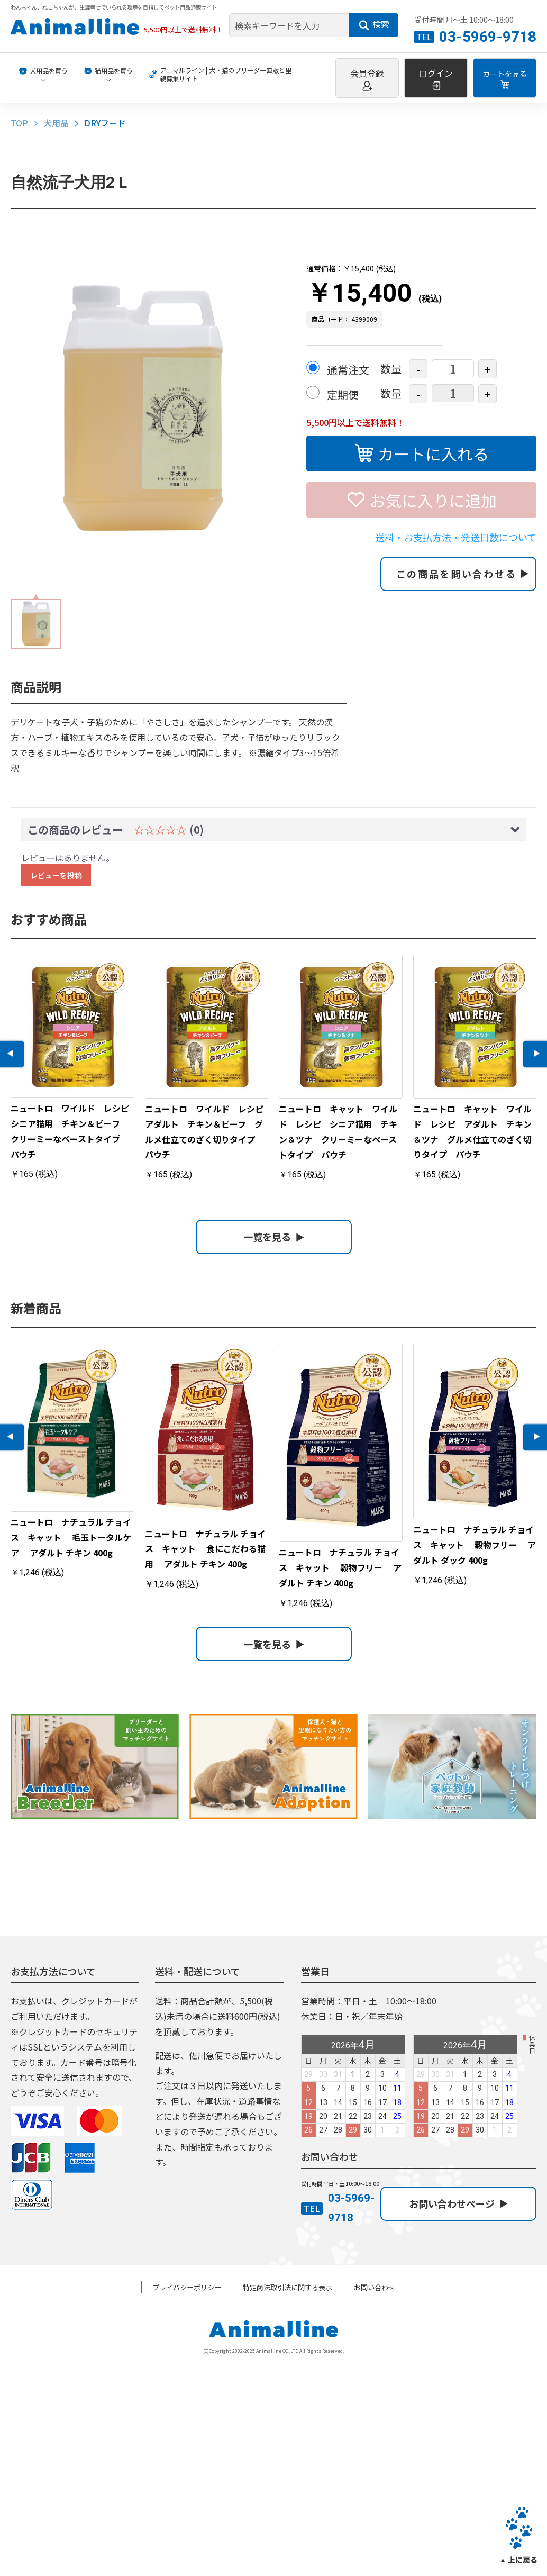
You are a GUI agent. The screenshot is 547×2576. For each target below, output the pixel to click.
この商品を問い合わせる (463, 573)
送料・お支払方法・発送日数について (455, 537)
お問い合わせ (374, 2287)
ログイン (436, 79)
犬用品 (56, 122)
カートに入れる (421, 452)
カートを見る (504, 78)
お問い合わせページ (458, 2203)
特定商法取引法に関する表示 (287, 2287)
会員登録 (367, 79)
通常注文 (348, 369)
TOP (19, 122)
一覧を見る (273, 1237)
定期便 (343, 394)
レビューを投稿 (56, 875)
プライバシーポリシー (186, 2287)
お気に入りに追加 (422, 499)
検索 (373, 24)
